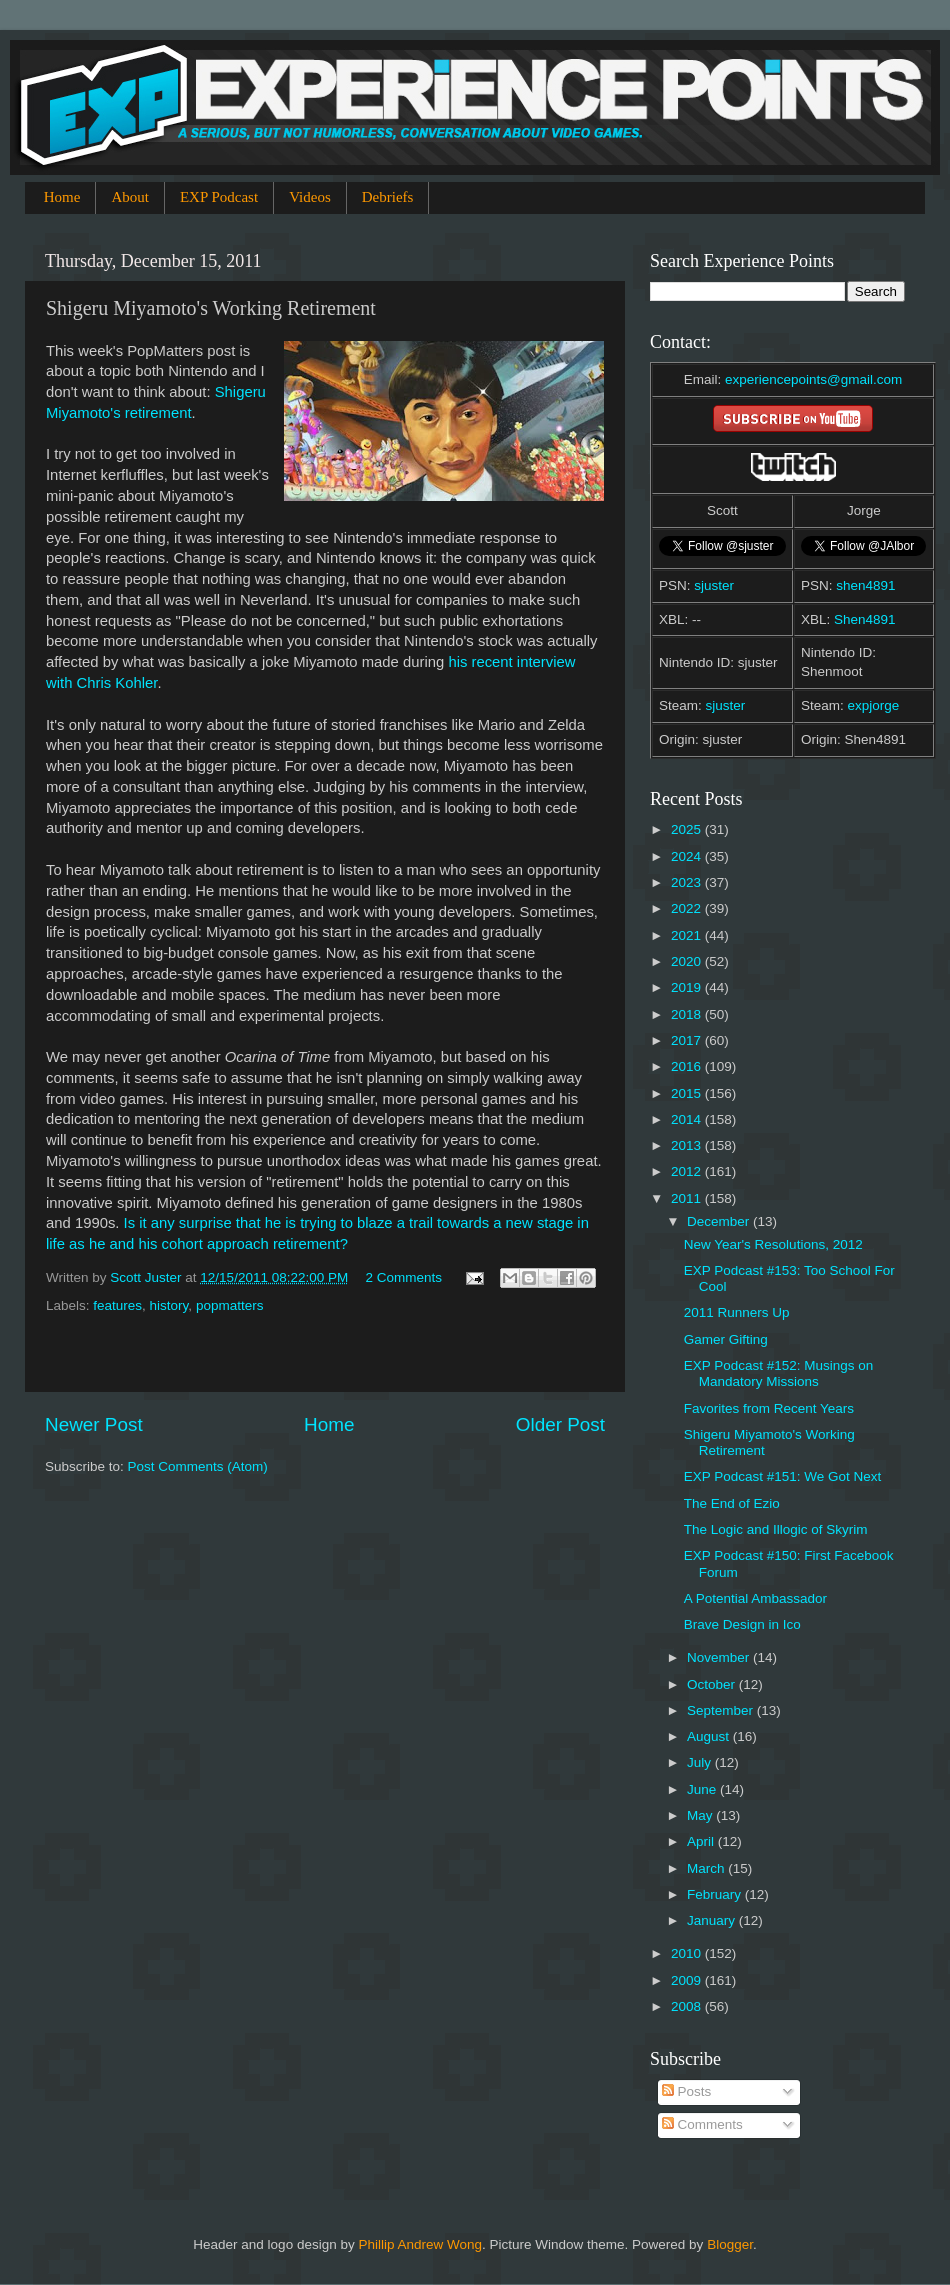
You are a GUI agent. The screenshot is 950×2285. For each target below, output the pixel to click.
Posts (687, 2091)
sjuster (714, 585)
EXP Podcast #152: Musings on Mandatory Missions (779, 1373)
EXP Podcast (219, 197)
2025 (688, 829)
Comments (702, 2124)
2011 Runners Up (737, 1312)
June (703, 1789)
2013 (688, 1145)
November (720, 1657)
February (716, 1894)
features (117, 1305)
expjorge (874, 705)
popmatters (230, 1305)
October (713, 1684)
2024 (688, 856)
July (701, 1762)
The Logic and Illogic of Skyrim (776, 1529)
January (713, 1920)
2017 (688, 1040)
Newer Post (94, 1424)
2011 (688, 1198)
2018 (688, 1014)
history (169, 1305)
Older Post (560, 1424)
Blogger (730, 2244)
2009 (688, 1980)
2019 (688, 987)
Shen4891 (865, 619)
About (130, 197)
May (701, 1815)
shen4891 (865, 585)
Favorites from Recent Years (769, 1408)
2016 (688, 1066)
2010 (688, 1953)
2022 (688, 908)
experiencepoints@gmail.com (813, 379)
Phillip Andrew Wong (420, 2244)
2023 (688, 882)
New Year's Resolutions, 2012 (773, 1244)
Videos (310, 197)
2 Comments (403, 1277)
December (720, 1221)
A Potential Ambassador (755, 1598)
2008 (688, 2006)
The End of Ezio (732, 1503)
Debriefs (388, 197)
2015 (688, 1093)
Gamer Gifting (726, 1339)
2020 (688, 961)
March (707, 1868)
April (702, 1841)
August (710, 1736)
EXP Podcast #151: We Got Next (783, 1476)
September (722, 1710)
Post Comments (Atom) (198, 1466)
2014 (688, 1119)
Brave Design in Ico (742, 1624)
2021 (688, 935)
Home (62, 197)
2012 (688, 1171)
